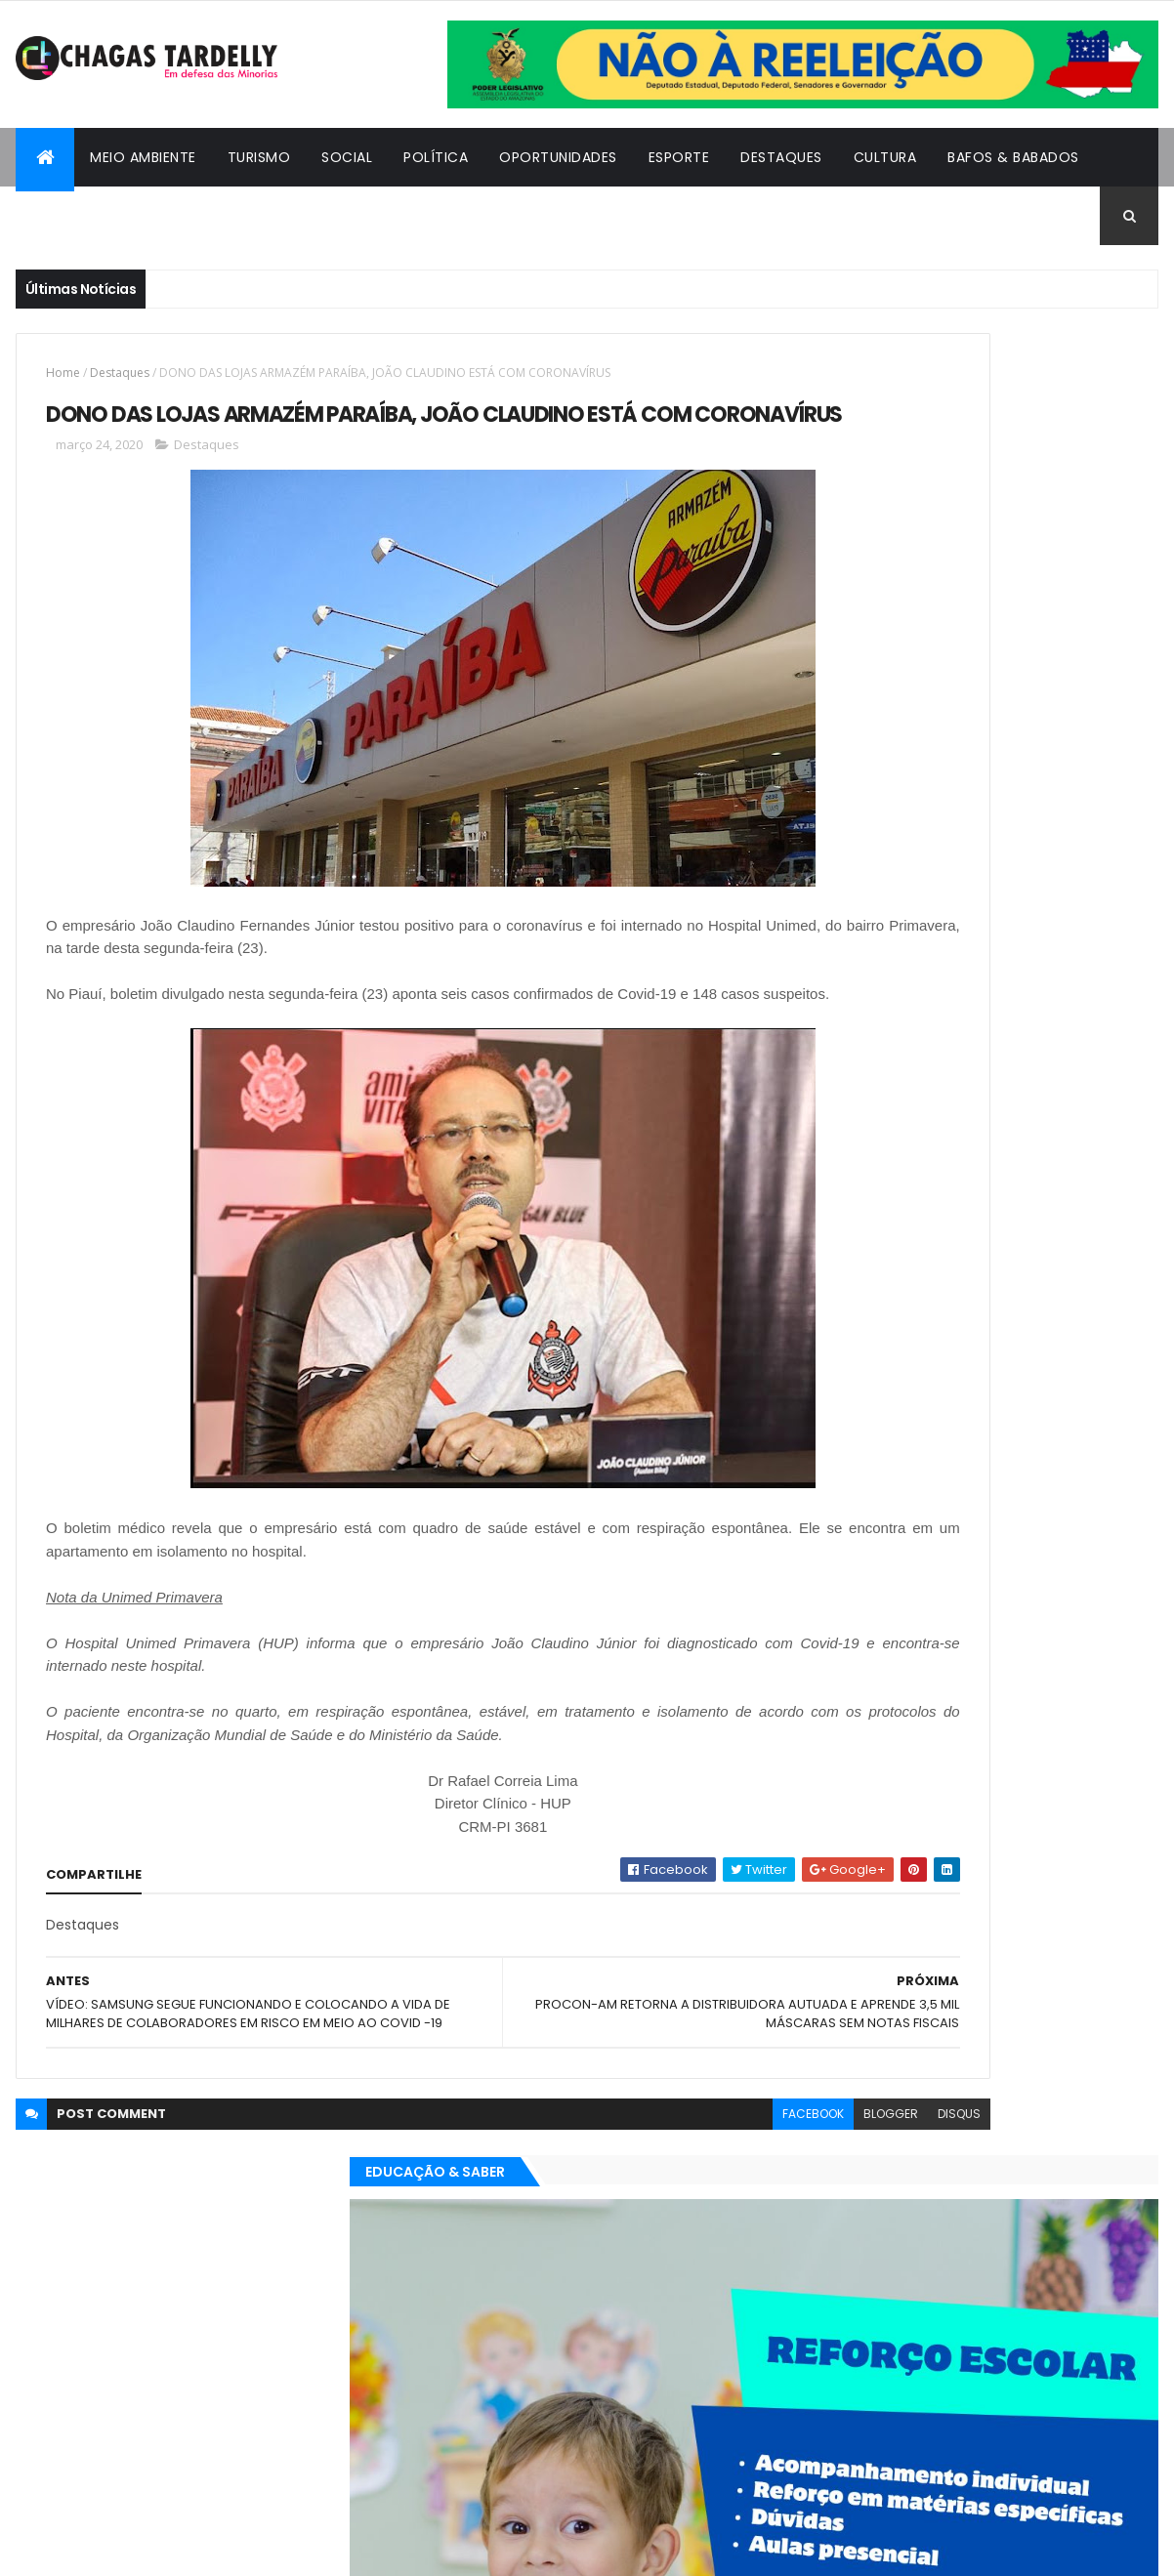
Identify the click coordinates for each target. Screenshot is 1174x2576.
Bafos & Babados (1013, 157)
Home (63, 372)
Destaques (781, 157)
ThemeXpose (123, 2549)
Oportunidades (558, 157)
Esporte (679, 157)
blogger (666, 2193)
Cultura (885, 157)
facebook (588, 2193)
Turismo (259, 157)
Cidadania (69, 216)
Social (346, 157)
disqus (734, 2193)
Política (435, 157)
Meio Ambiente (143, 157)
